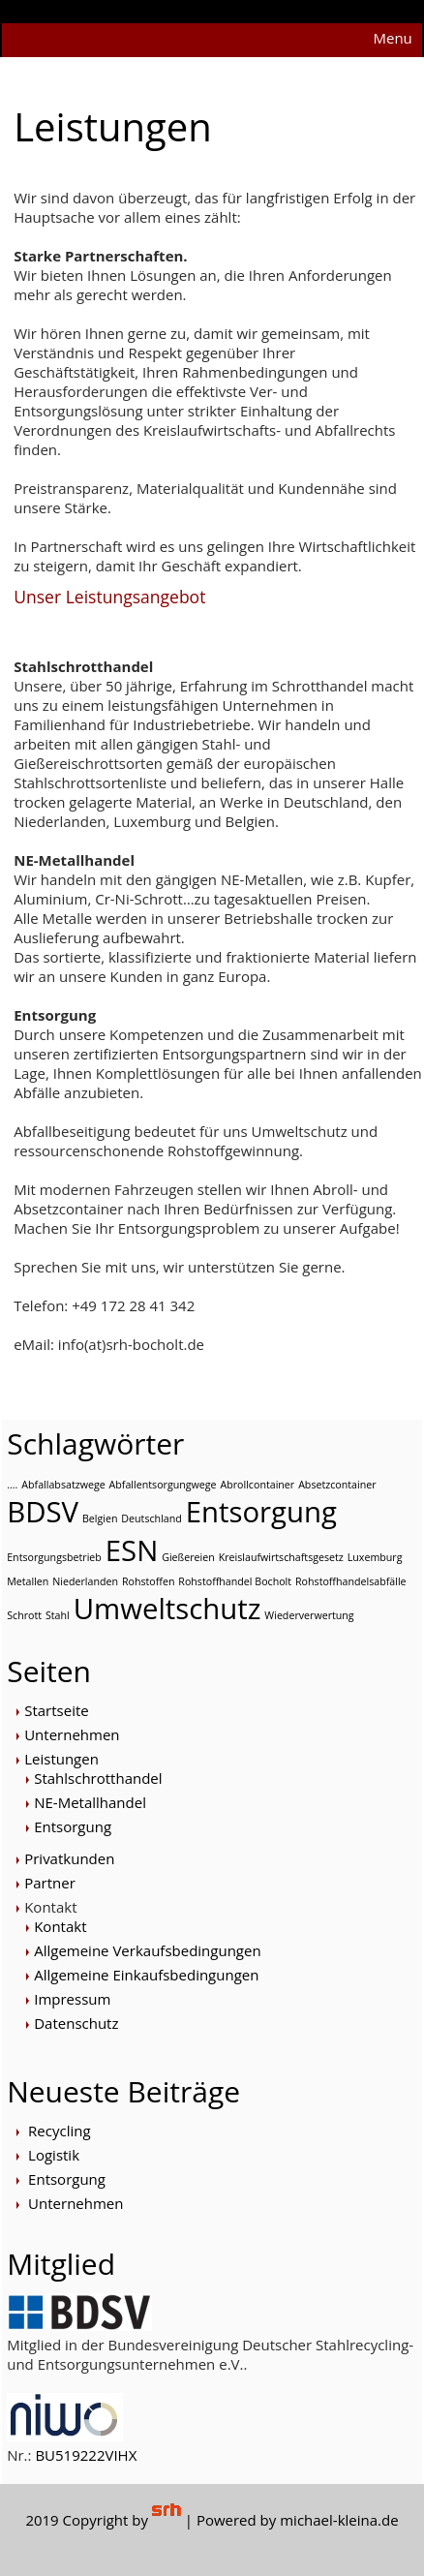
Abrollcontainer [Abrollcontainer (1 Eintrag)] (257, 1484)
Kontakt (50, 1907)
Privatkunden (69, 1858)
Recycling (59, 2130)
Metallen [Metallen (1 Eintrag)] (27, 1581)
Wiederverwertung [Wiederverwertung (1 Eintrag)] (308, 1615)
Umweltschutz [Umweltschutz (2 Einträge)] (167, 1608)
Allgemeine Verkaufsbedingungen (147, 1950)
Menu (392, 37)
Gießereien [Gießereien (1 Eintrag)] (188, 1557)
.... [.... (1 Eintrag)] (12, 1484)
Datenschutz (76, 2023)
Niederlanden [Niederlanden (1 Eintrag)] (85, 1581)
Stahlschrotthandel (98, 1778)
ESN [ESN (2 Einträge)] (132, 1550)
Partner (50, 1882)
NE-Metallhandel (90, 1802)
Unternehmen (71, 1734)
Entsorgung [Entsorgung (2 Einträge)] (261, 1511)
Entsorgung (72, 1826)
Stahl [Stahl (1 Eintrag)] (57, 1615)
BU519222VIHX (85, 2455)
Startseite (56, 1710)
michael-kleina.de (339, 2520)
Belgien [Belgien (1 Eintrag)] (100, 1518)
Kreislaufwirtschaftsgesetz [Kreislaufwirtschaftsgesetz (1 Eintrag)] (281, 1557)
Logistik (53, 2154)
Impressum (72, 1999)
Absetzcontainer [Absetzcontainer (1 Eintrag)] (337, 1484)
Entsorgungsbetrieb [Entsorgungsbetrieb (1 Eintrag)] (54, 1557)
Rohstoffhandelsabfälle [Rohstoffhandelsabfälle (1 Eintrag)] (351, 1581)
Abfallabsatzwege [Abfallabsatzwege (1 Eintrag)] (63, 1484)
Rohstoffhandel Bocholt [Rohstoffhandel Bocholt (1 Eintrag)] (234, 1581)
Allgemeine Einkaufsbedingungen (146, 1974)
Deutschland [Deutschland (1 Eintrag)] (151, 1518)
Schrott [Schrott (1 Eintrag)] (24, 1615)
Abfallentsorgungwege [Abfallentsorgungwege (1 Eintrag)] (163, 1484)
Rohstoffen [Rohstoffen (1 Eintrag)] (148, 1581)
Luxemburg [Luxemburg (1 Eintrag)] (375, 1557)
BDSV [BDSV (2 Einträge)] (42, 1511)
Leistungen (61, 1758)
